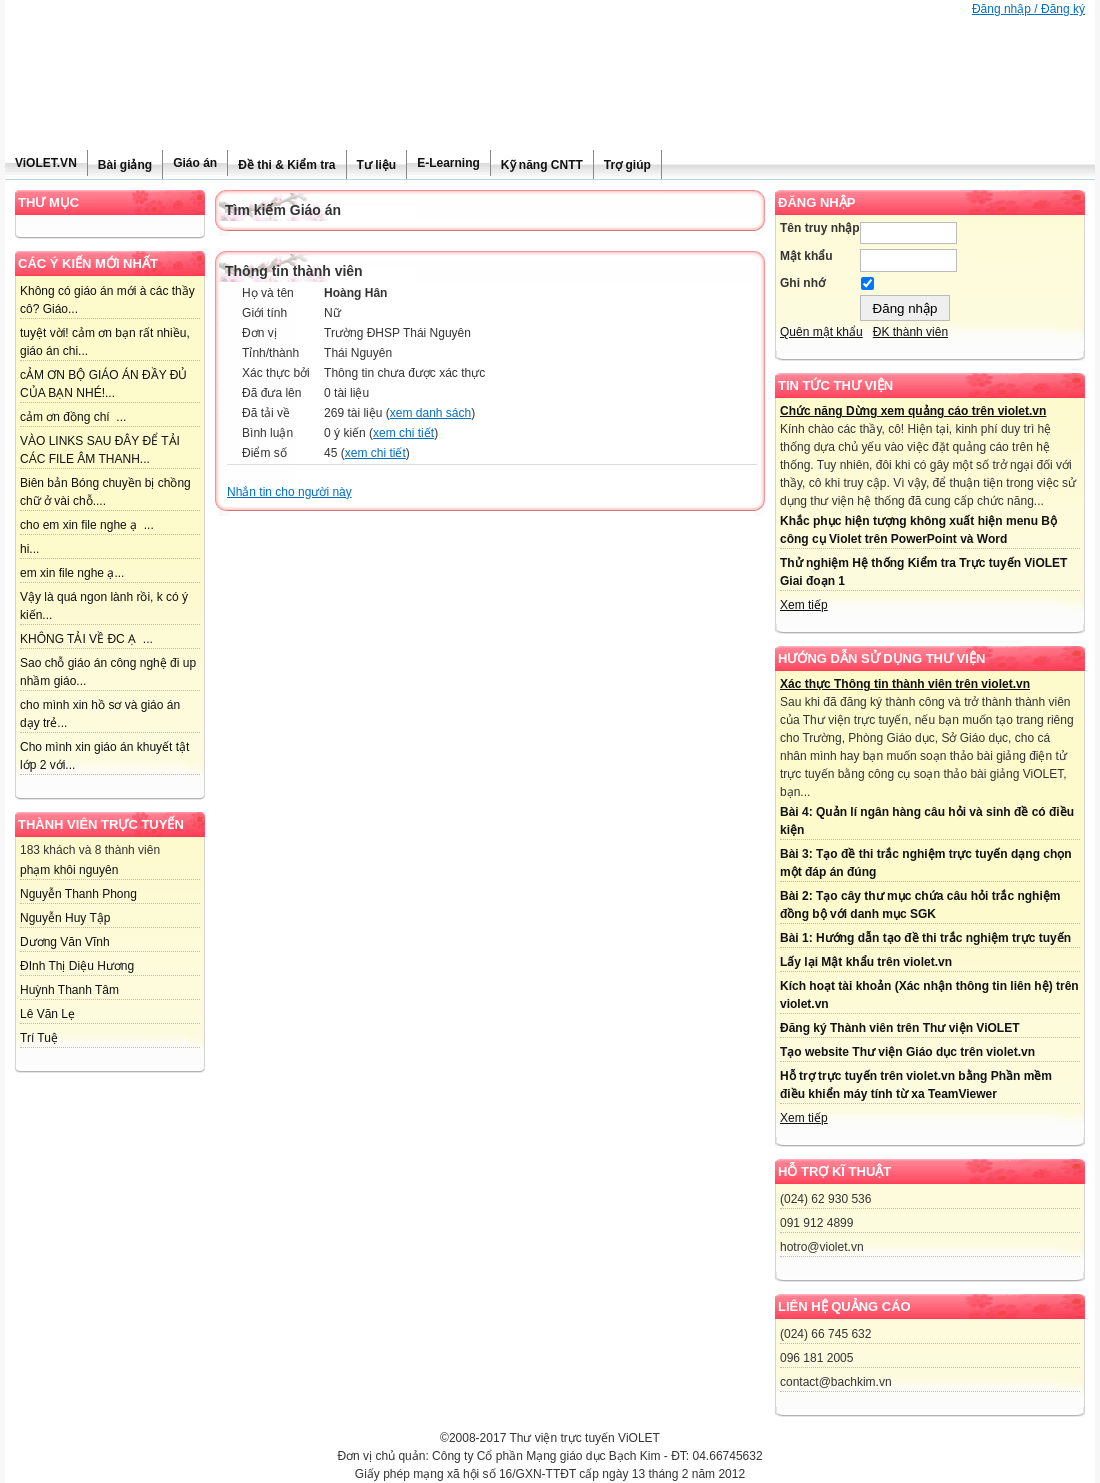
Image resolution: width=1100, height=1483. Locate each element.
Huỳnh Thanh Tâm (69, 990)
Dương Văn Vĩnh (65, 942)
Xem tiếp (804, 605)
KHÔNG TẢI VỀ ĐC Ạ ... (86, 639)
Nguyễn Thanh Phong (78, 894)
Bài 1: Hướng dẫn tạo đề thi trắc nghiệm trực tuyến (925, 938)
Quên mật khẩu (821, 332)
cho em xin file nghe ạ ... (87, 525)
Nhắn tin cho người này (289, 492)
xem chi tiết (403, 433)
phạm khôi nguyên (69, 870)
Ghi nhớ (802, 283)
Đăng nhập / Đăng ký (1028, 9)
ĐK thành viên (910, 332)
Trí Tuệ (39, 1038)
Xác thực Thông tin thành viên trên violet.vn (905, 684)
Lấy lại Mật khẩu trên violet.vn (866, 962)
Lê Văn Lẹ (47, 1014)
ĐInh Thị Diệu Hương (77, 966)
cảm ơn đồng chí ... (73, 417)
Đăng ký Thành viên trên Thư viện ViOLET (899, 1028)
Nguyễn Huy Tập (65, 918)
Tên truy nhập (820, 228)
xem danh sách (430, 413)
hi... (29, 549)
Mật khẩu (806, 256)
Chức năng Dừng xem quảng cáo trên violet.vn (913, 411)
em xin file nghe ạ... (72, 573)
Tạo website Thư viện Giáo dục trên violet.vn (907, 1052)
